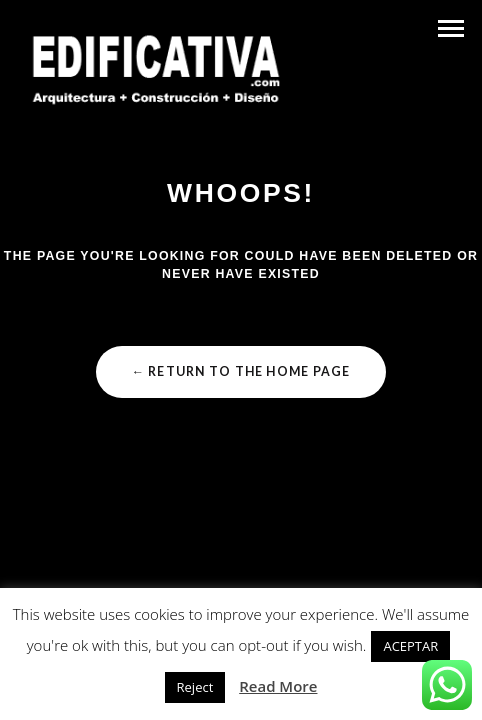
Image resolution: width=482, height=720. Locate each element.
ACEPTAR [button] (410, 646)
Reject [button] (195, 687)
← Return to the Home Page (240, 371)
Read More (278, 686)
